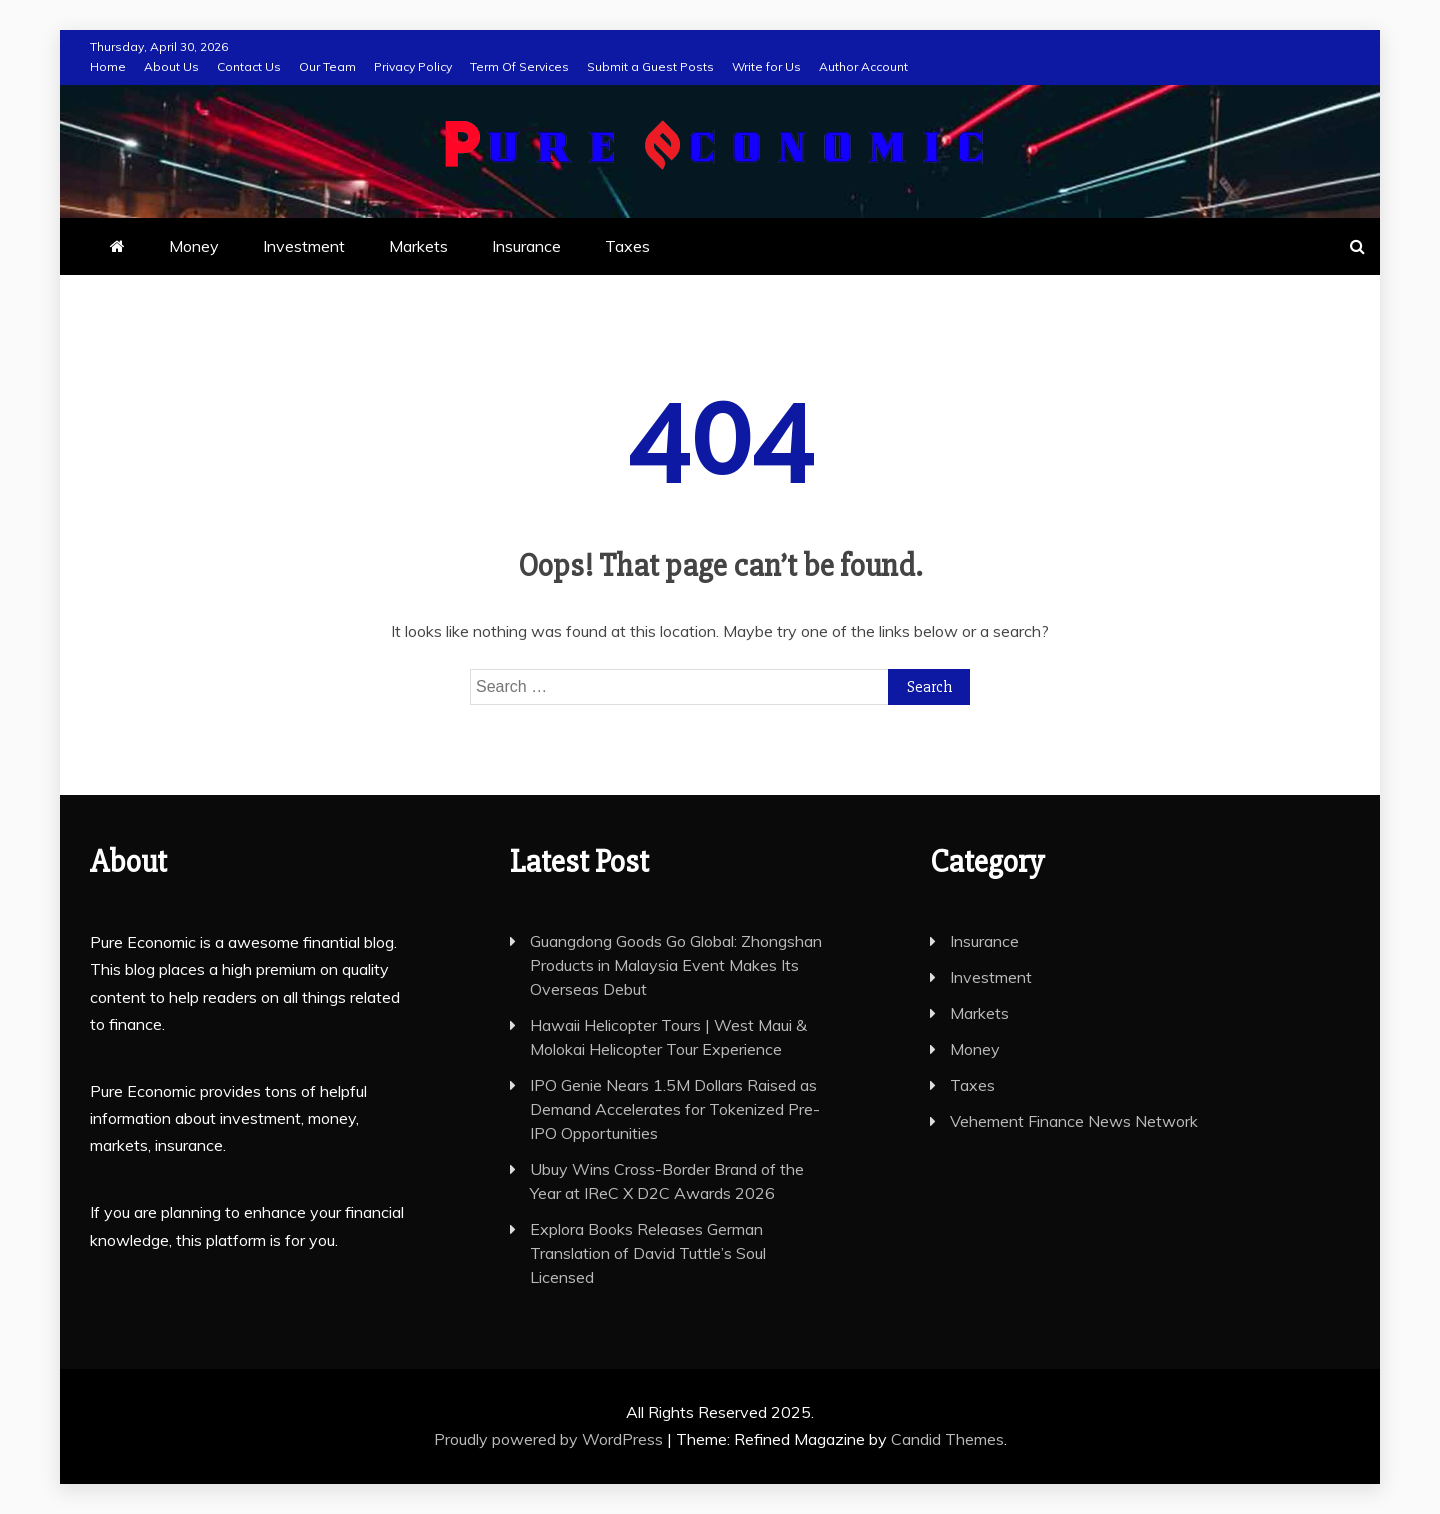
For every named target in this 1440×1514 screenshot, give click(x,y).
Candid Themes (947, 1439)
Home (108, 66)
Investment (304, 246)
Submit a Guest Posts (650, 66)
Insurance (526, 246)
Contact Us (249, 66)
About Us (171, 66)
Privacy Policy (413, 66)
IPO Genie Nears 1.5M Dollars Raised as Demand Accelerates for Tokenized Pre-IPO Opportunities (675, 1109)
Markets (418, 246)
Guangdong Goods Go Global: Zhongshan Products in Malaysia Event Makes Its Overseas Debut (676, 965)
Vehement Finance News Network (1074, 1121)
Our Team (327, 66)
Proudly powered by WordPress (550, 1439)
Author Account (863, 66)
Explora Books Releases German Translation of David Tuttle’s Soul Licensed (648, 1253)
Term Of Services (519, 66)
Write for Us (766, 66)
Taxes (627, 246)
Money (194, 246)
